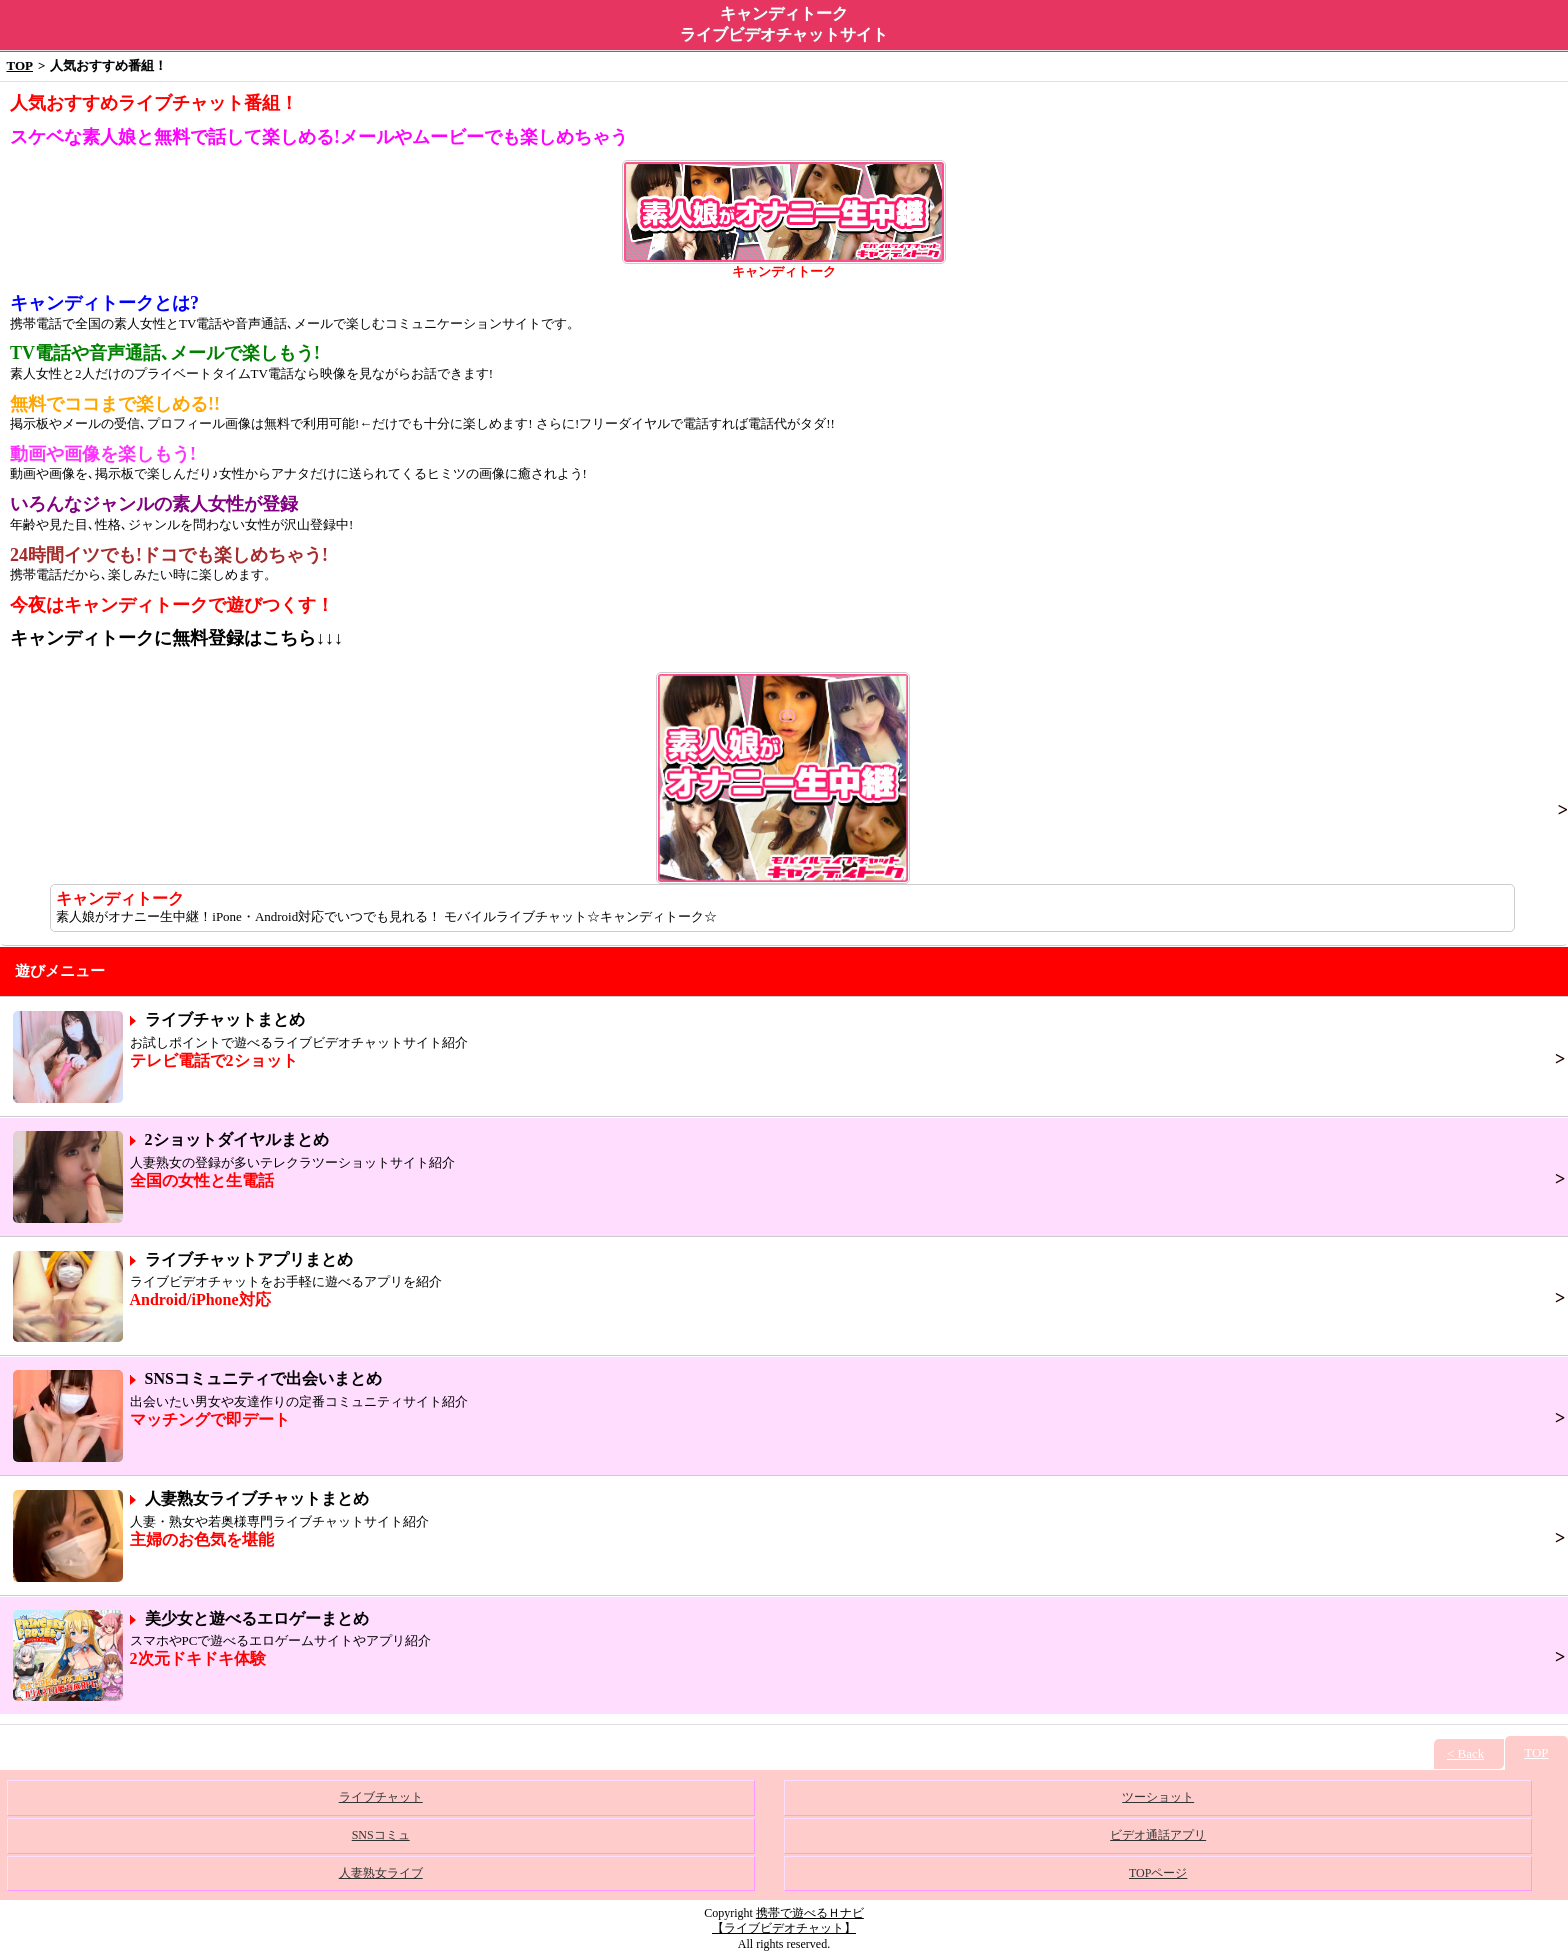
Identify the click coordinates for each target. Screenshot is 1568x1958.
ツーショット (1158, 1797)
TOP (20, 65)
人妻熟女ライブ (381, 1873)
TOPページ (1158, 1873)
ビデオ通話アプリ (1158, 1835)
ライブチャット (381, 1797)
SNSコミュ (381, 1835)
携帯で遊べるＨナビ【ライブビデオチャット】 (788, 1921)
